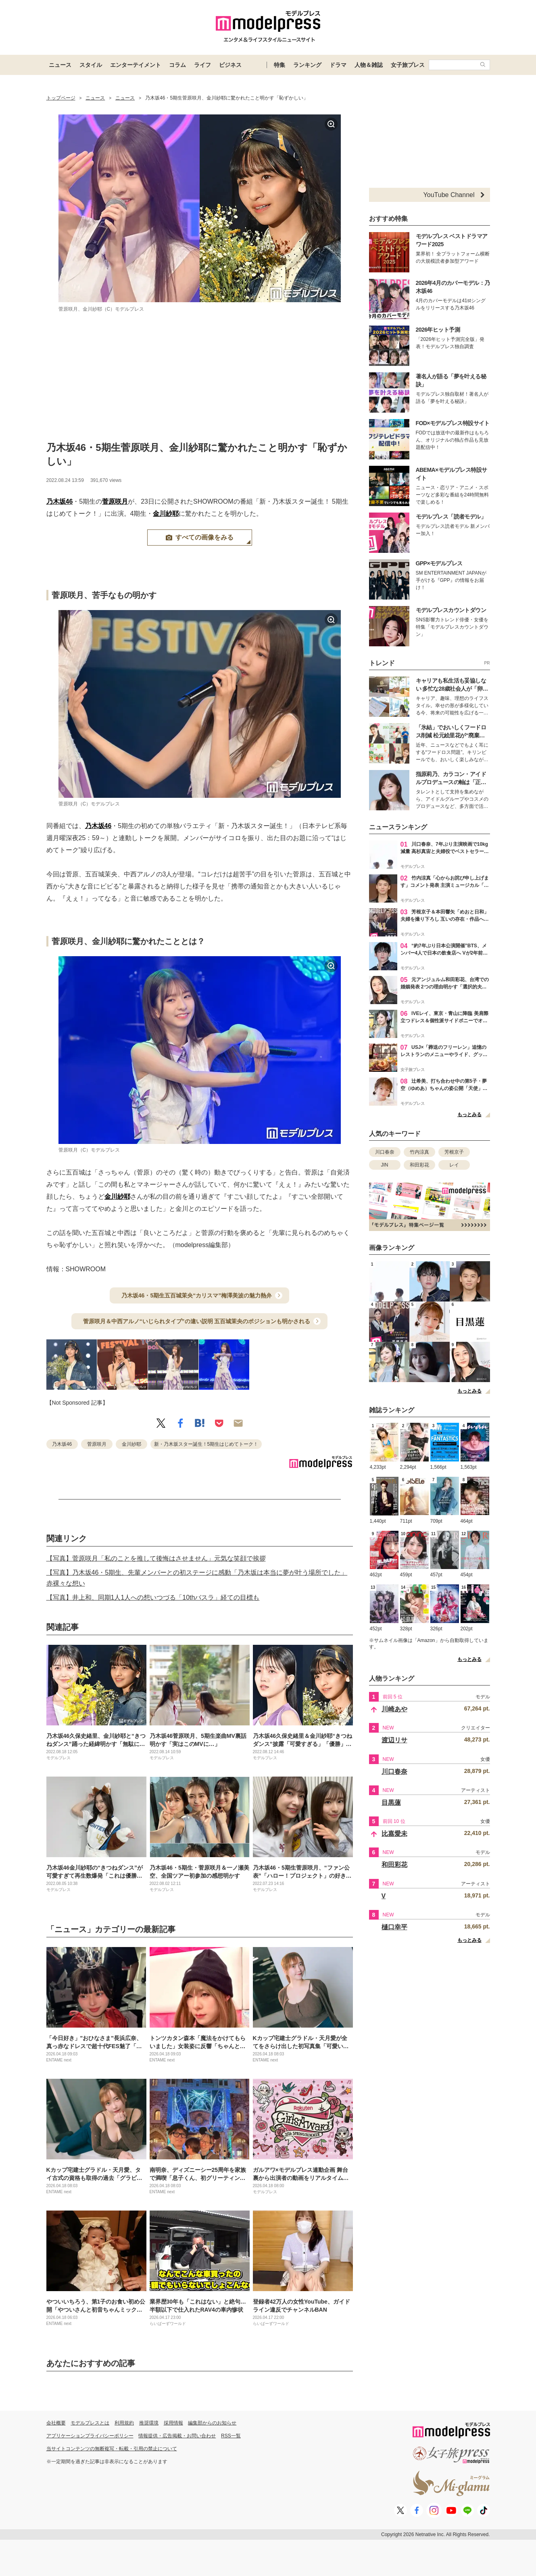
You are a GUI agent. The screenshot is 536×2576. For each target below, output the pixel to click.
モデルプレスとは (90, 2423)
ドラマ (338, 65)
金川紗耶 (166, 513)
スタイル (90, 65)
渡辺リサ (394, 1740)
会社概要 (56, 2423)
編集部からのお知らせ (212, 2423)
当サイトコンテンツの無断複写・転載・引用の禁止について (111, 2448)
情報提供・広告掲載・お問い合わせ (177, 2436)
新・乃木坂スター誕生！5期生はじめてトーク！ (206, 1444)
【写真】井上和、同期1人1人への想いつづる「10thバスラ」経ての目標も (153, 1597)
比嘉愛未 (394, 1833)
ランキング (307, 65)
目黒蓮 (391, 1802)
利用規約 (124, 2423)
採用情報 (173, 2423)
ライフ (202, 65)
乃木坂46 (59, 501)
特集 (279, 65)
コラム (177, 65)
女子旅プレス (408, 65)
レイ (454, 1165)
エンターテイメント (135, 65)
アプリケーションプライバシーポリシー (89, 2436)
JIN (384, 1165)
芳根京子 (454, 1152)
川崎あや (394, 1709)
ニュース (60, 65)
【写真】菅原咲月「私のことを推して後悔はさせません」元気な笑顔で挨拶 (156, 1558)
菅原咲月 (115, 501)
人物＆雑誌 (369, 65)
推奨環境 (149, 2423)
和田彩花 (419, 1165)
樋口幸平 (394, 1927)
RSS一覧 (231, 2436)
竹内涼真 (419, 1152)
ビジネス (230, 65)
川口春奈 (384, 1152)
